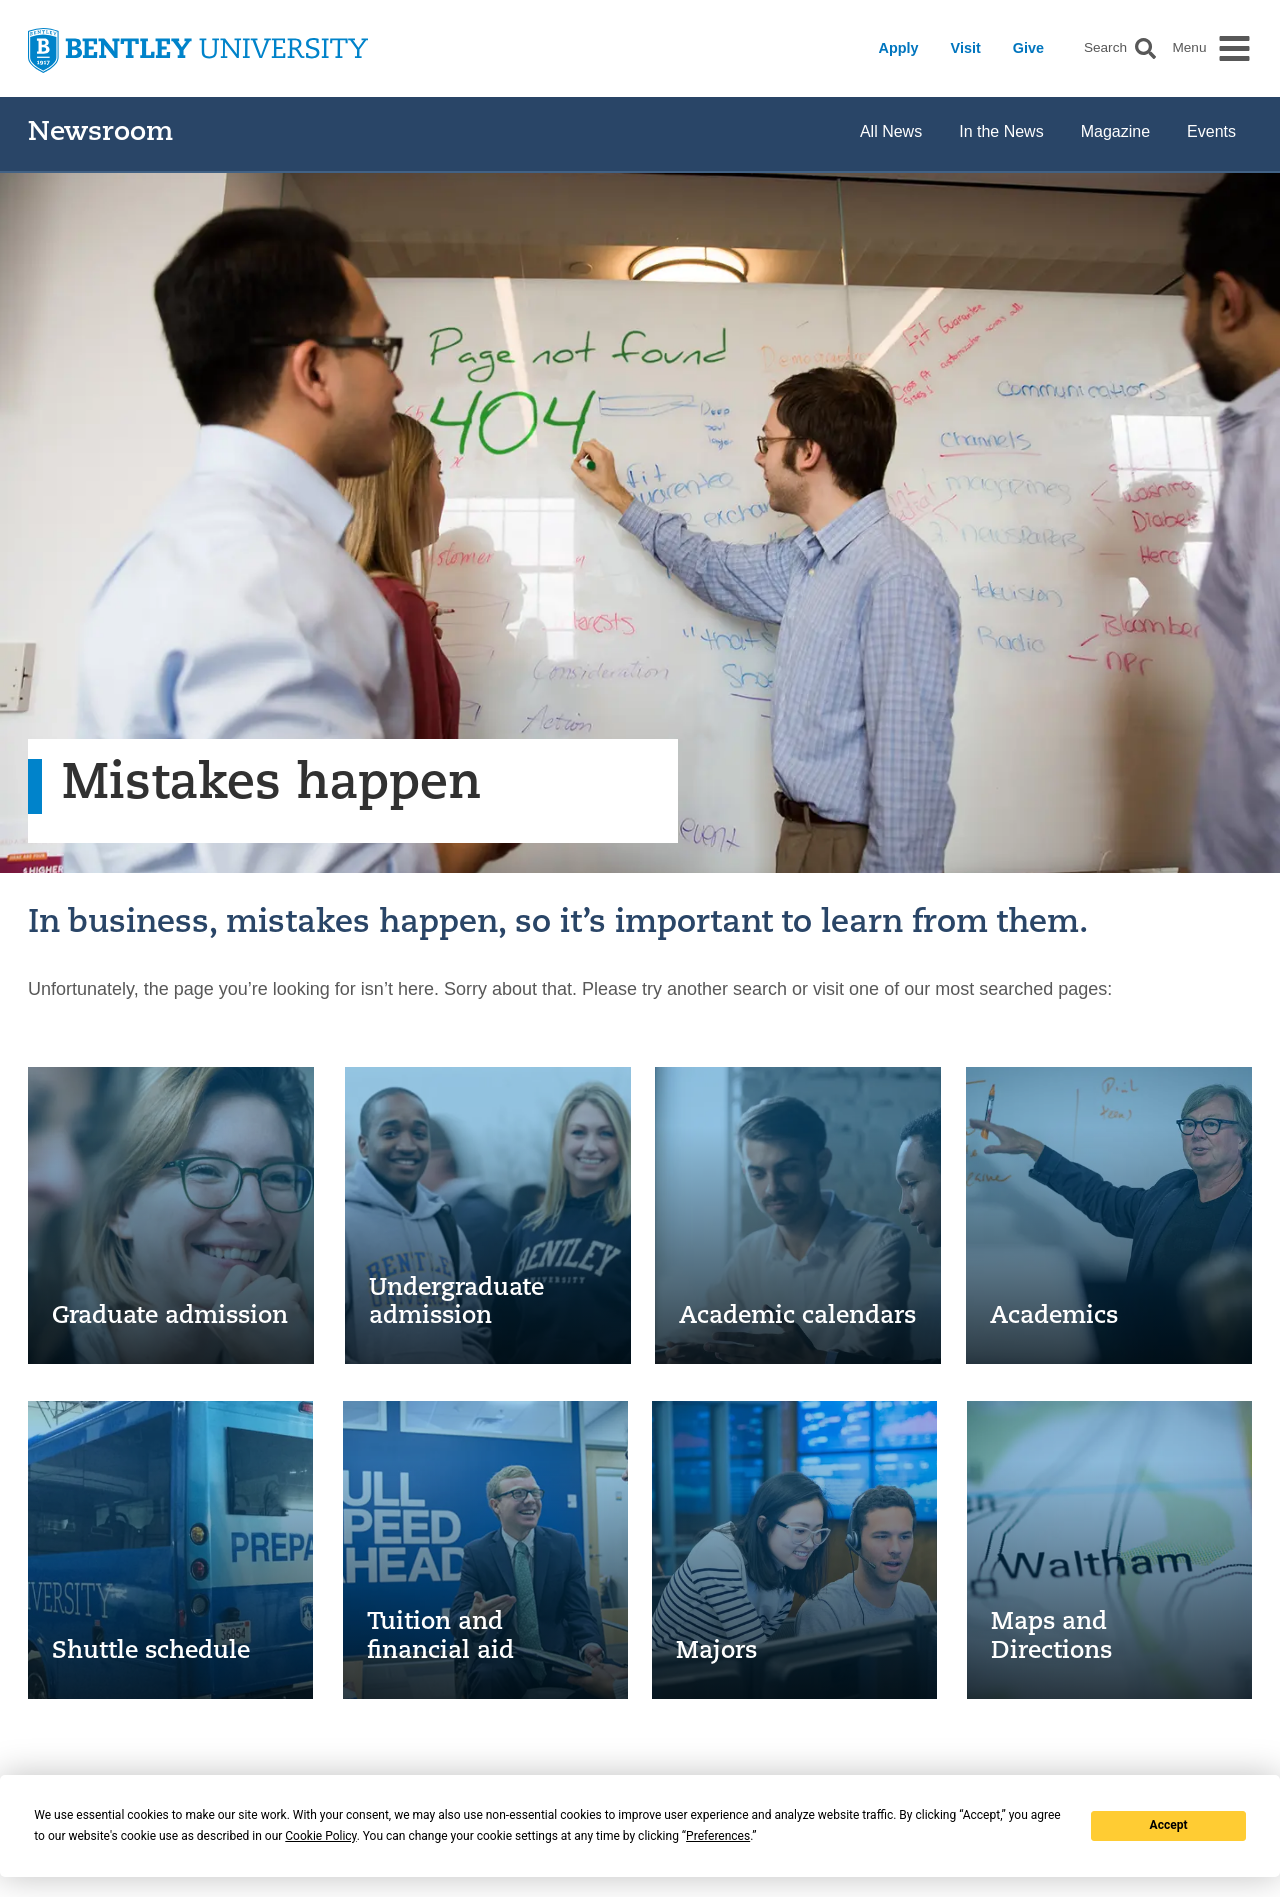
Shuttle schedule (151, 1652)
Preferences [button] (718, 1836)
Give (1028, 48)
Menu (1189, 48)
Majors (716, 1652)
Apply (899, 48)
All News (891, 131)
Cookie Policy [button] (320, 1836)
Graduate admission (170, 1317)
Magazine (1115, 131)
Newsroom (100, 133)
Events (1211, 131)
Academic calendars (797, 1317)
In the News (1001, 131)
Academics (1054, 1317)
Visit (966, 48)
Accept (1169, 1825)
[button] (1145, 48)
